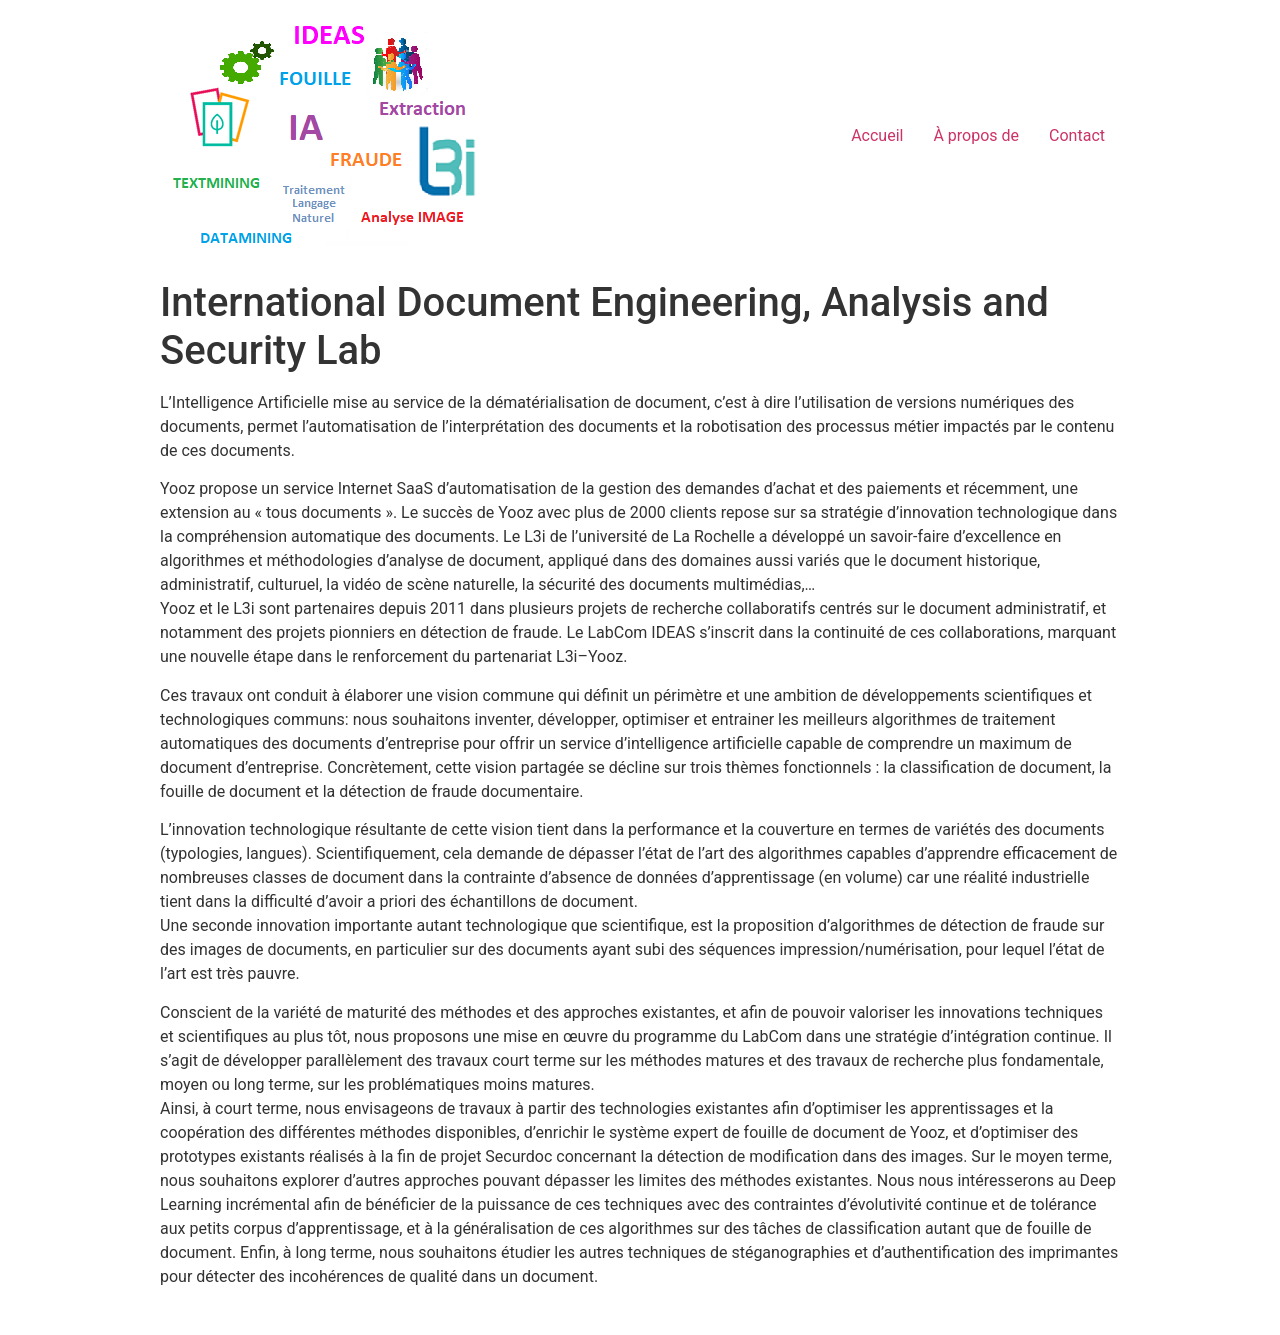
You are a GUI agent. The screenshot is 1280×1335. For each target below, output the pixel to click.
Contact (1077, 135)
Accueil (877, 135)
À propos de (976, 135)
